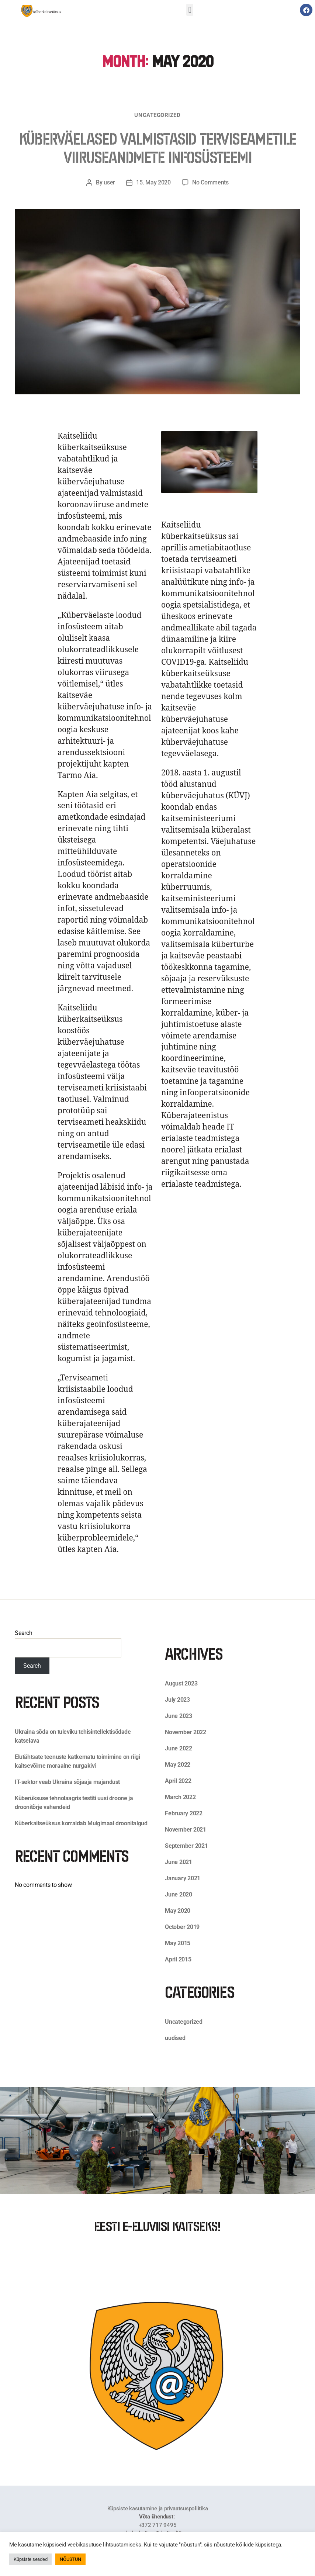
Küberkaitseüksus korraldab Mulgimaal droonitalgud (81, 1823)
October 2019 (182, 1926)
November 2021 (185, 1829)
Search (23, 1632)
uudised (175, 2037)
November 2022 (185, 1732)
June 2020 (178, 1894)
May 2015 (177, 1943)
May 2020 (177, 1910)
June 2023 (178, 1715)
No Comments (210, 182)
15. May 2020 (153, 182)
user (109, 182)
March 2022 (180, 1797)
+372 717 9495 (158, 2525)
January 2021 (182, 1878)
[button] (189, 10)
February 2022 (183, 1813)
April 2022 (178, 1780)
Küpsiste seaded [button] (30, 2559)
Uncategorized (157, 115)
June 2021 (178, 1862)
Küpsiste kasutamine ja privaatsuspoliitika (157, 2508)
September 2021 (186, 1845)
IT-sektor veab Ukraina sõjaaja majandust (67, 1781)
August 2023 (181, 1683)
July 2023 (177, 1699)
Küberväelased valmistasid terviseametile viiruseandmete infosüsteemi (157, 148)
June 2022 (178, 1748)
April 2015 (178, 1959)
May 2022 (177, 1764)
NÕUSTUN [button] (70, 2559)
